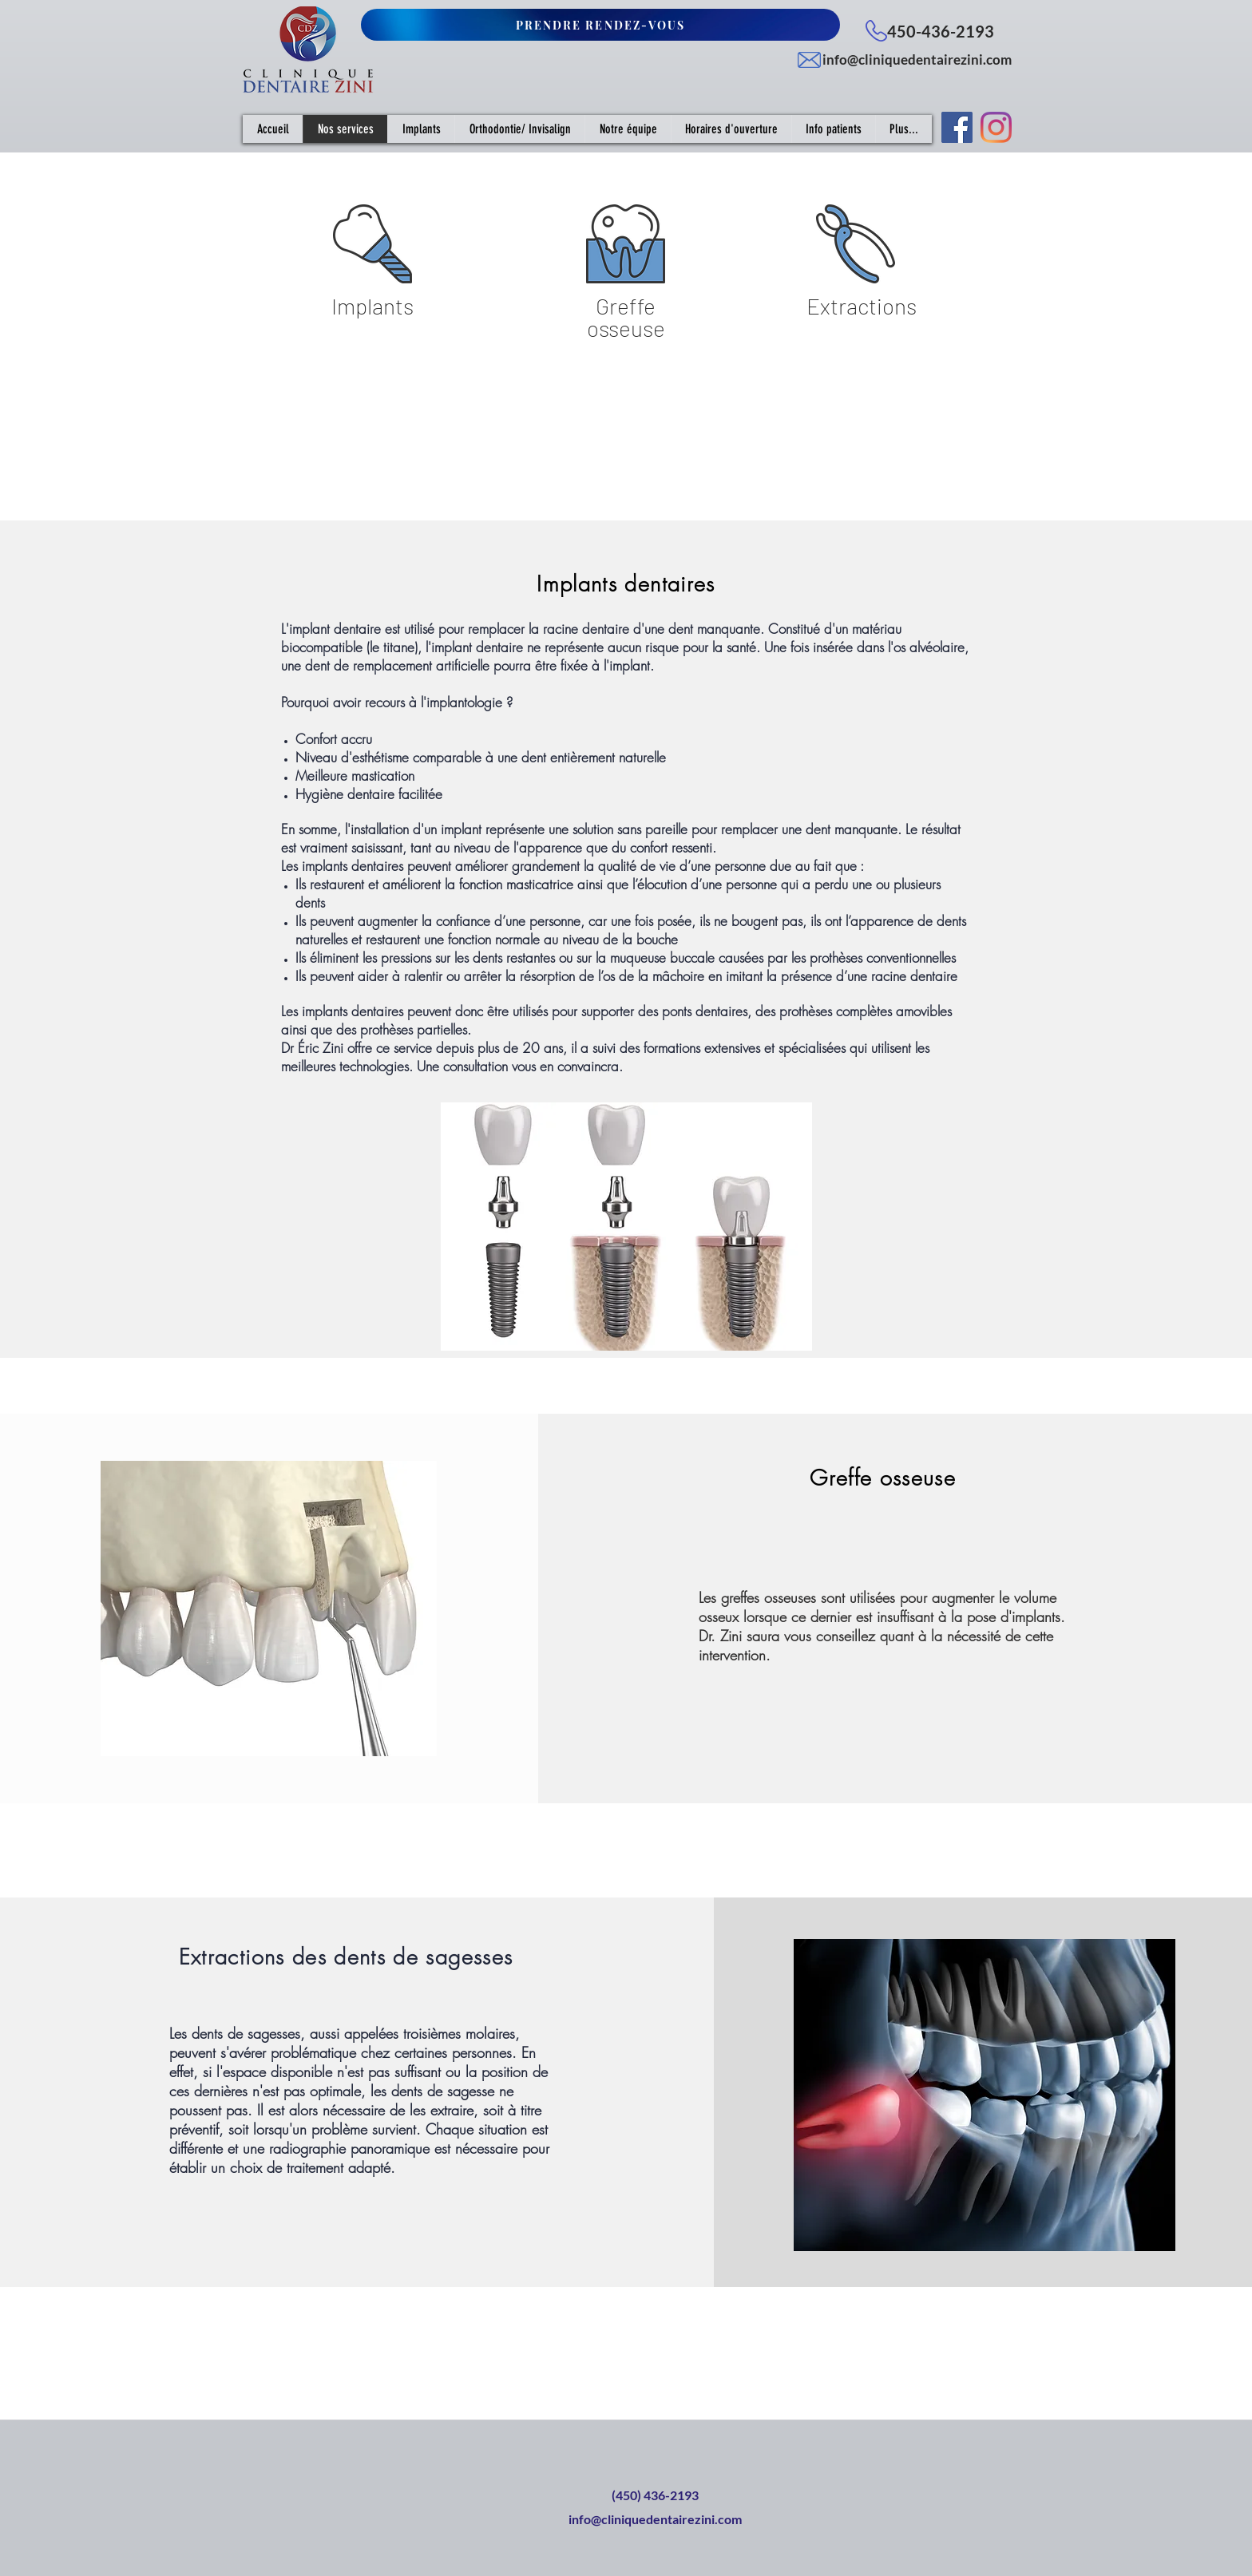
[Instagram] (996, 127)
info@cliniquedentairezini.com (917, 59)
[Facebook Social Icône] (957, 127)
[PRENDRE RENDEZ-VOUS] (600, 25)
